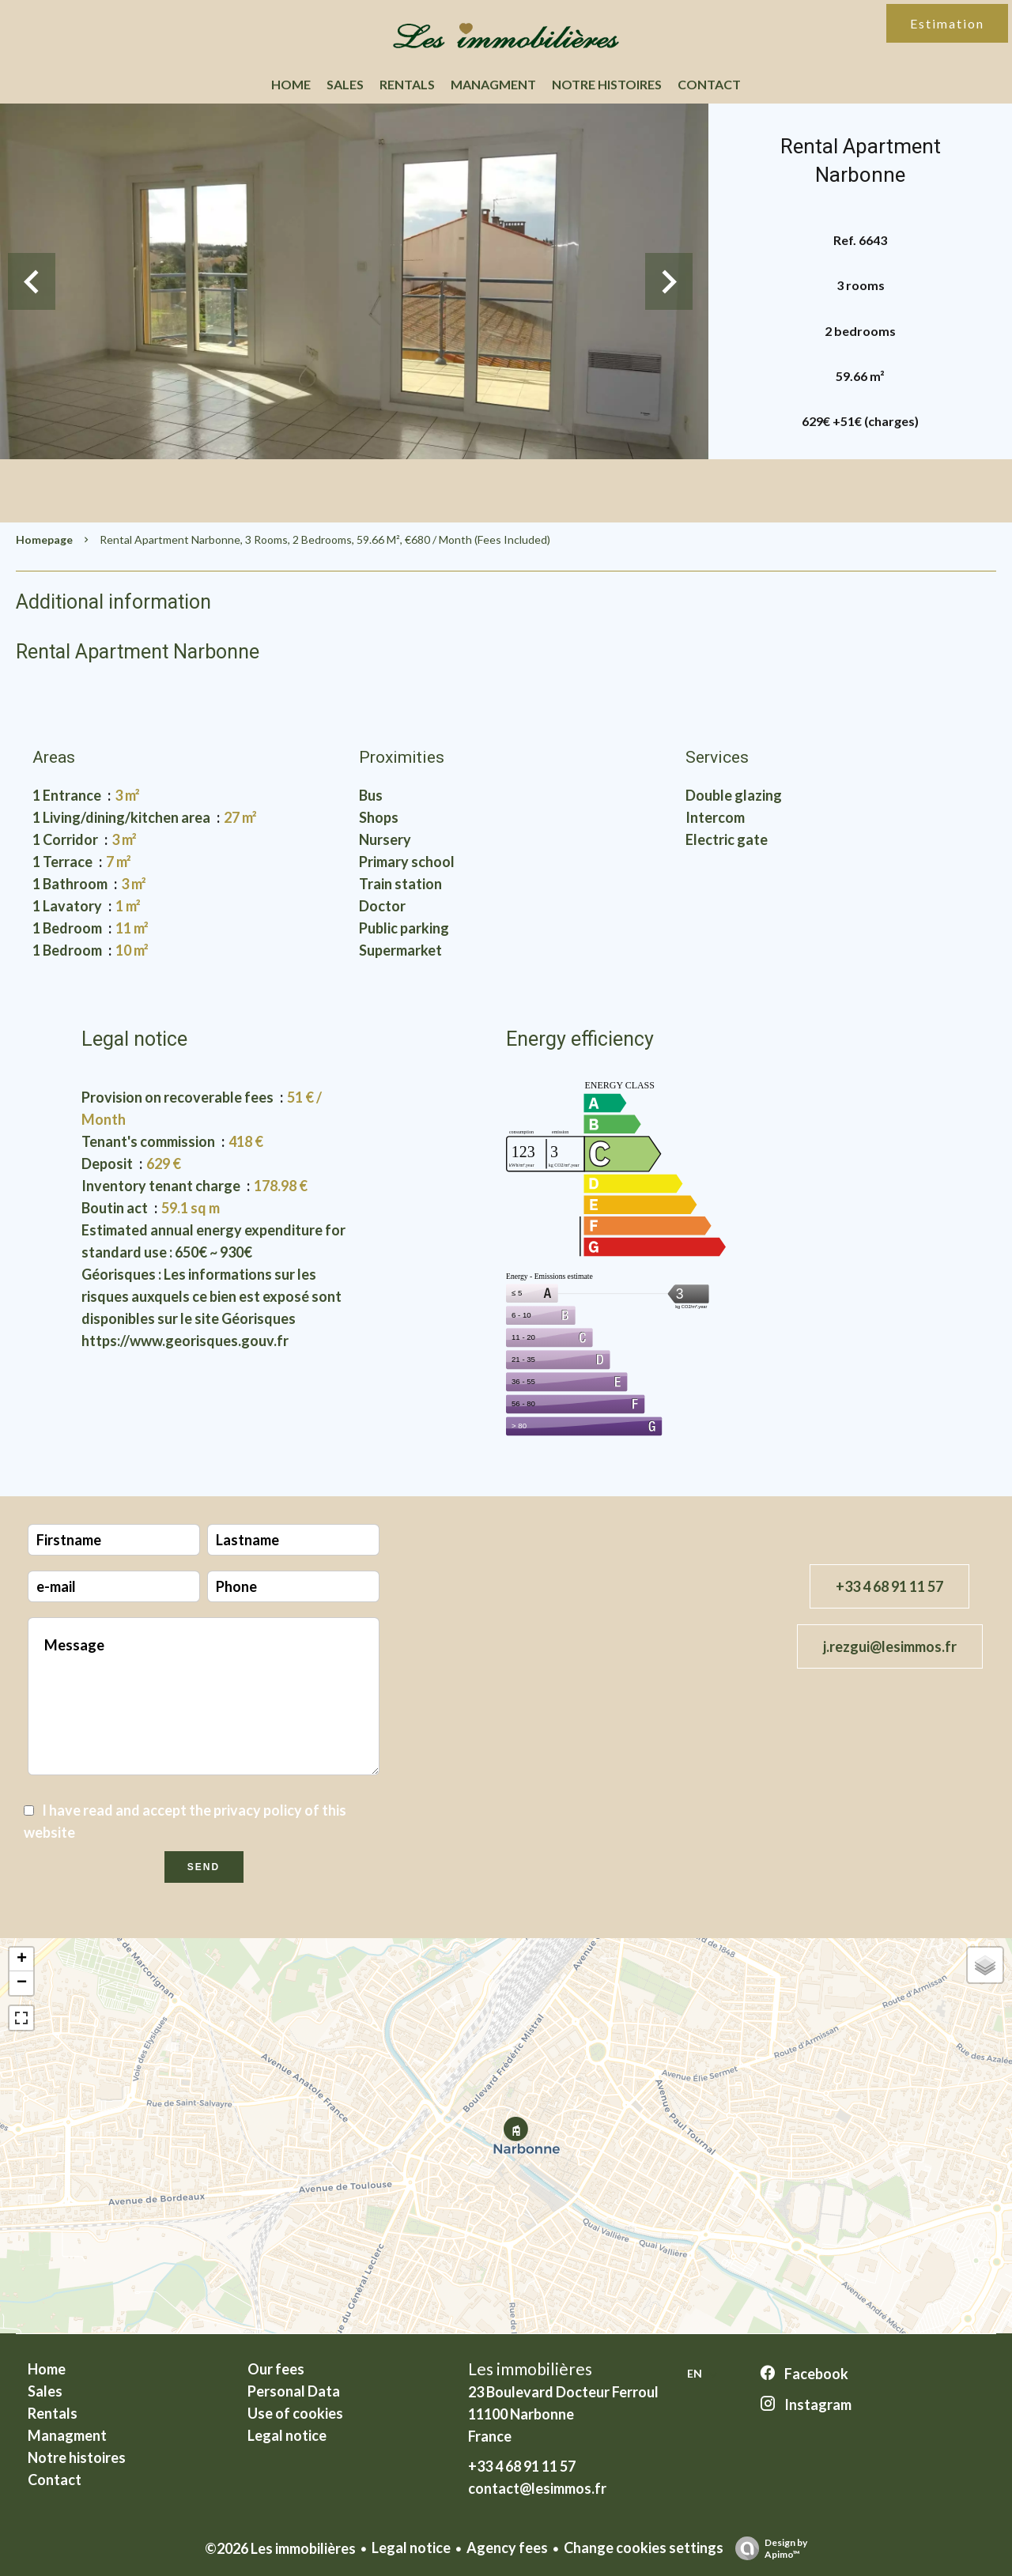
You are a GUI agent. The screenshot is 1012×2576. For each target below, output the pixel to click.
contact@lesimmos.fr (537, 2488)
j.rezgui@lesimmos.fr (890, 1646)
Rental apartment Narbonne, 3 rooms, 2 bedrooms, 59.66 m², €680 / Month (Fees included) (325, 539)
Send (203, 1867)
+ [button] (22, 1959)
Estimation (947, 23)
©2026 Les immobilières (280, 2548)
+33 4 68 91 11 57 (889, 1586)
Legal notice (411, 2547)
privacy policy (257, 1810)
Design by (767, 2548)
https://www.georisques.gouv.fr (185, 1340)
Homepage (44, 539)
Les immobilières (530, 2368)
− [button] (22, 1983)
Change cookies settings (643, 2547)
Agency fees (507, 2547)
